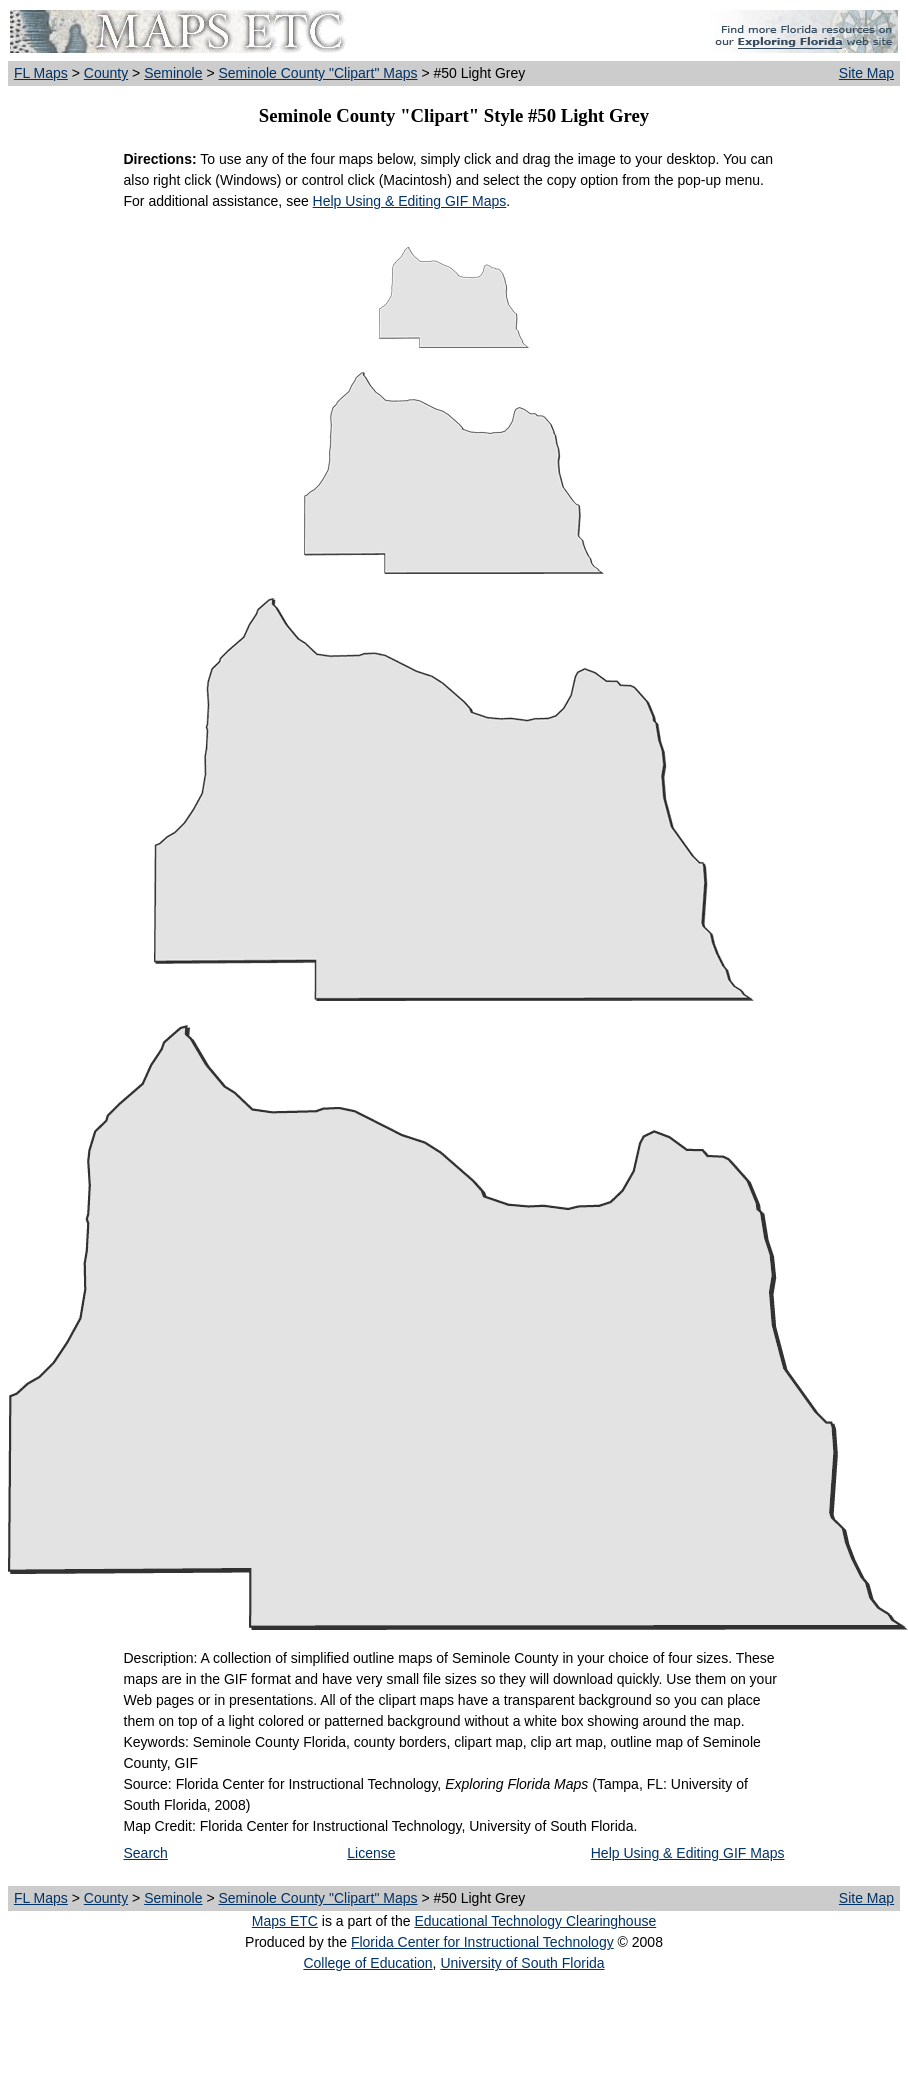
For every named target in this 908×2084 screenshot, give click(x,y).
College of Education (367, 1963)
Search (146, 1853)
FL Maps (41, 73)
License (371, 1853)
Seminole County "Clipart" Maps (317, 73)
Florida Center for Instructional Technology (482, 1942)
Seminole (173, 73)
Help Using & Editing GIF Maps (410, 201)
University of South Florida (522, 1963)
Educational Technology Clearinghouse (535, 1921)
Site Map (866, 73)
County (106, 73)
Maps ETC (285, 1921)
